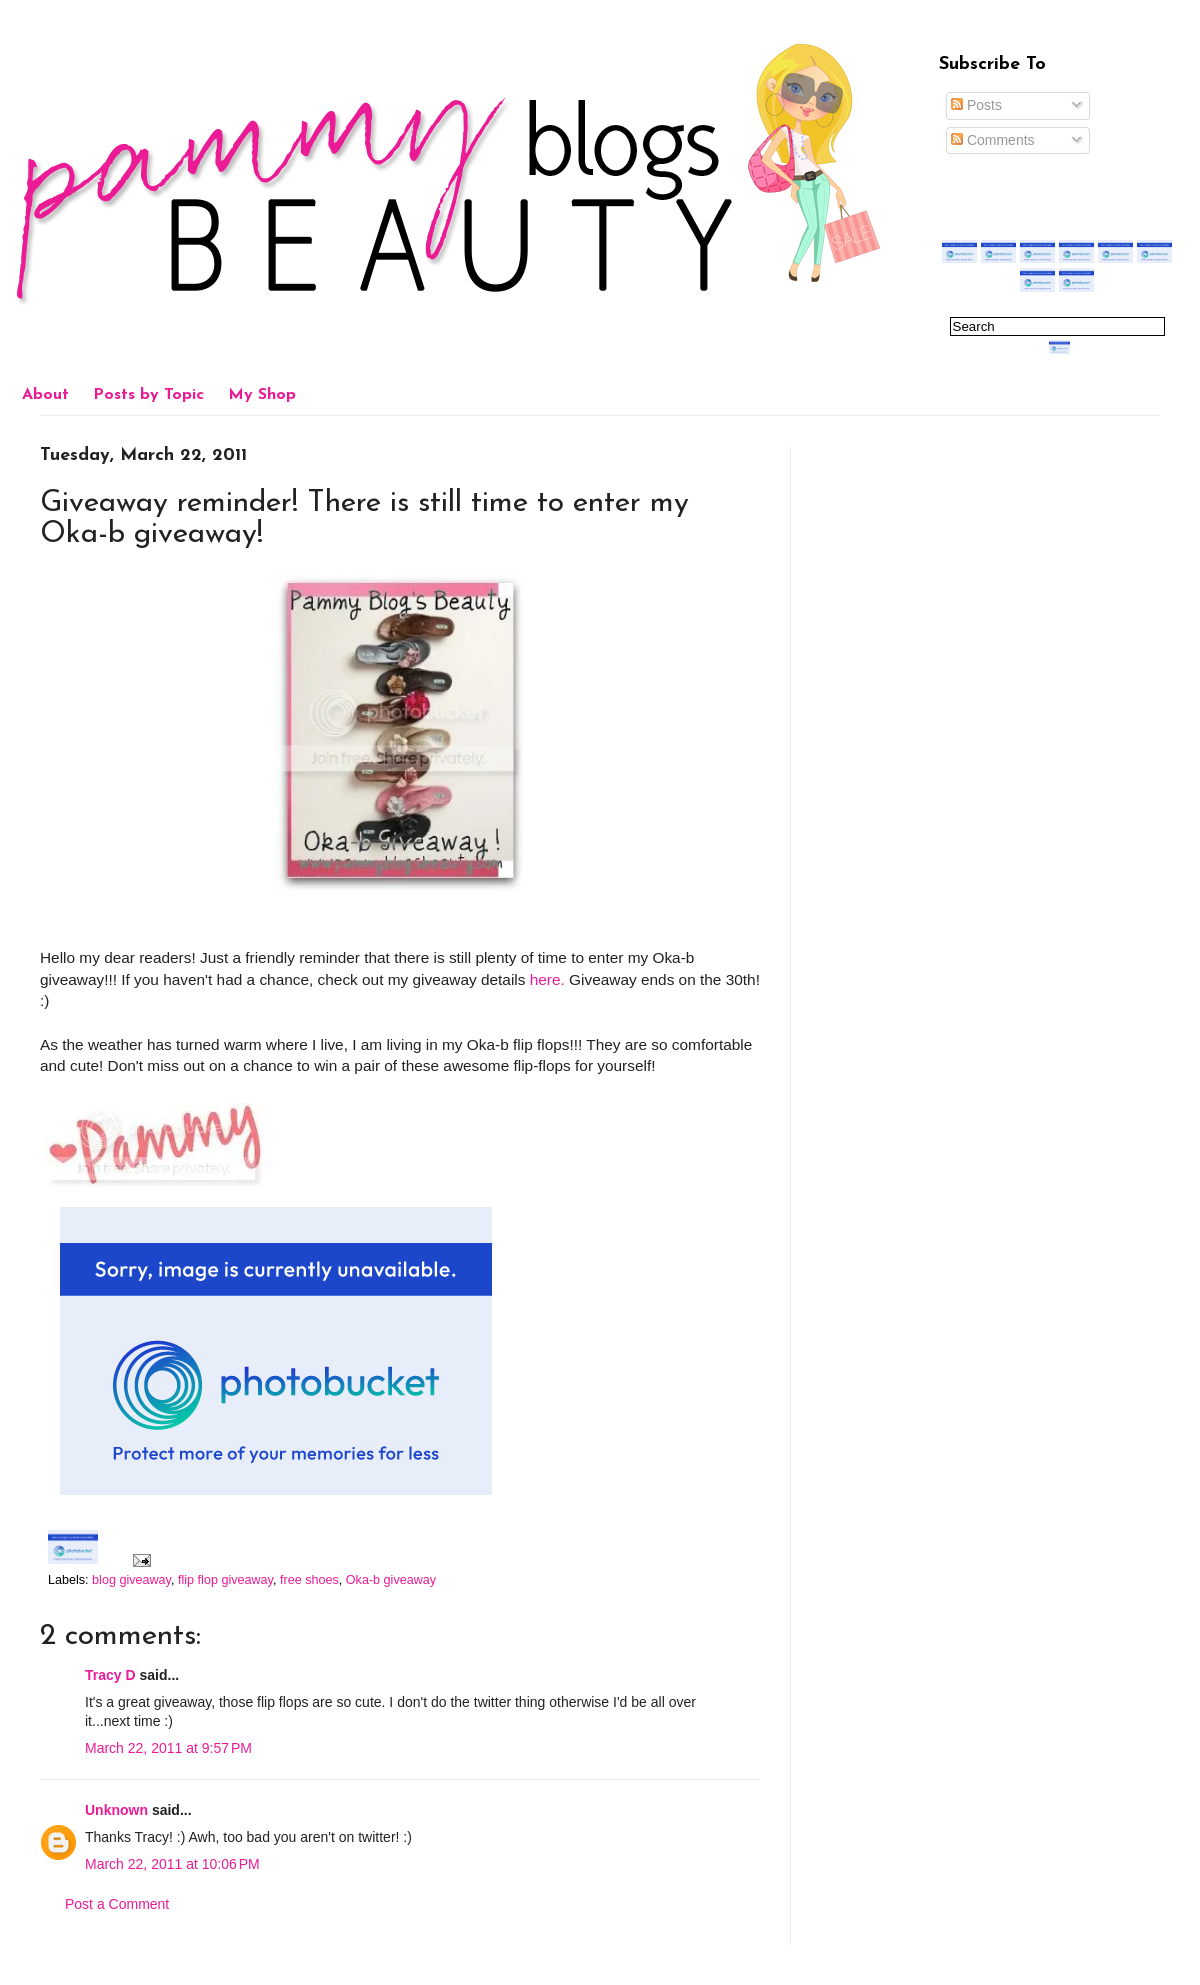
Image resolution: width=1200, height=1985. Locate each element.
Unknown (116, 1810)
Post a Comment (117, 1904)
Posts (976, 105)
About (45, 395)
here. (547, 979)
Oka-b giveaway (391, 1580)
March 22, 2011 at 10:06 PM (172, 1864)
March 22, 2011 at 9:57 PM (168, 1748)
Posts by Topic (148, 395)
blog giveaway (131, 1580)
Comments (993, 140)
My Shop (262, 395)
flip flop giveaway (225, 1580)
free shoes (309, 1580)
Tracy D (110, 1675)
